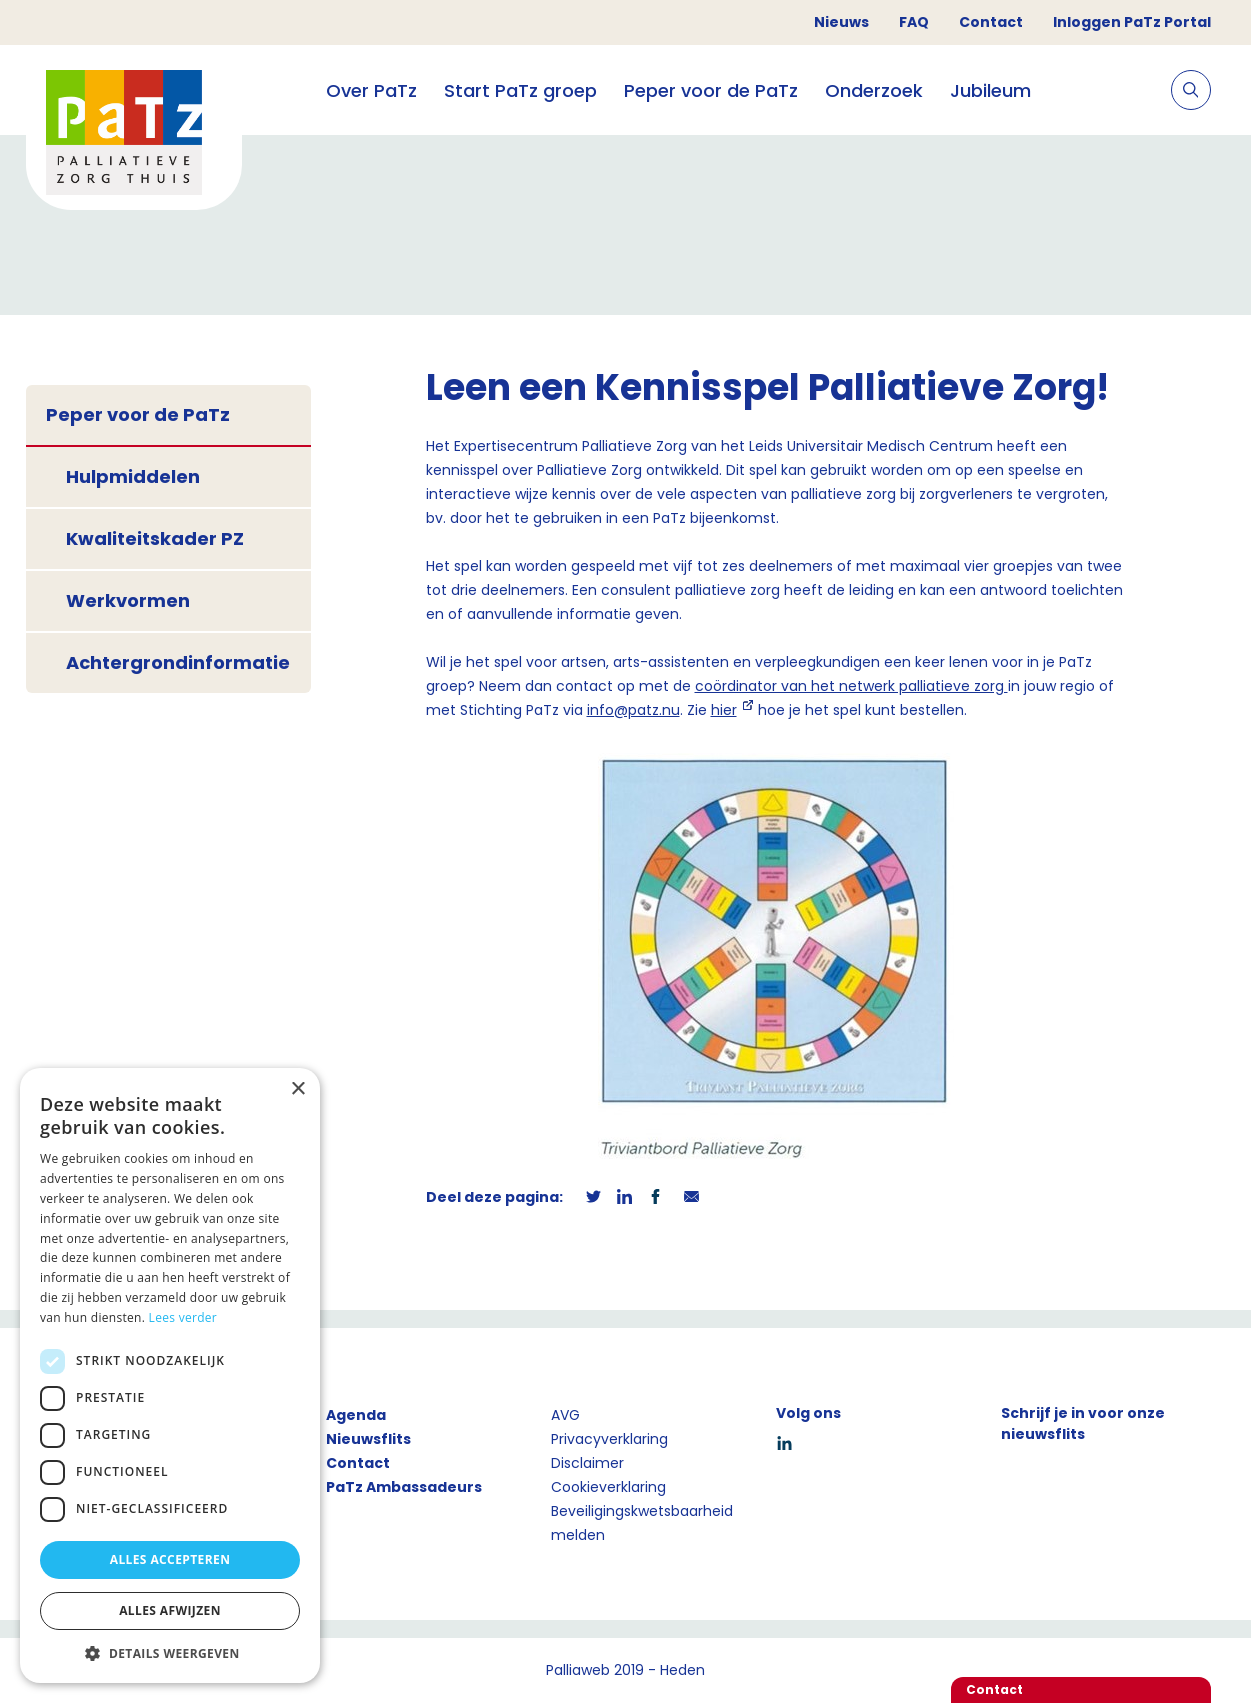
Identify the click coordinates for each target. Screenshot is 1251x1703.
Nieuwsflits (368, 1439)
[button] (170, 1653)
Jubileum (990, 90)
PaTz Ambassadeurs (404, 1487)
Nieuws (841, 22)
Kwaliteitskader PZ (155, 538)
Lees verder (183, 1317)
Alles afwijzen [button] (170, 1610)
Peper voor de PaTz (711, 90)
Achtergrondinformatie (178, 662)
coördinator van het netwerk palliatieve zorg (851, 686)
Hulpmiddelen (133, 476)
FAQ (914, 22)
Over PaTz (371, 90)
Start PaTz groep (520, 90)
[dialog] (170, 1375)
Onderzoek (874, 90)
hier (724, 710)
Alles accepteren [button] (170, 1559)
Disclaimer (587, 1463)
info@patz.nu (633, 710)
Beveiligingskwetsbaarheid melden (642, 1523)
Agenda (356, 1415)
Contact (991, 22)
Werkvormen (128, 600)
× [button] (297, 1089)
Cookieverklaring (608, 1487)
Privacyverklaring (609, 1439)
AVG (565, 1415)
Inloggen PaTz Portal (1132, 22)
